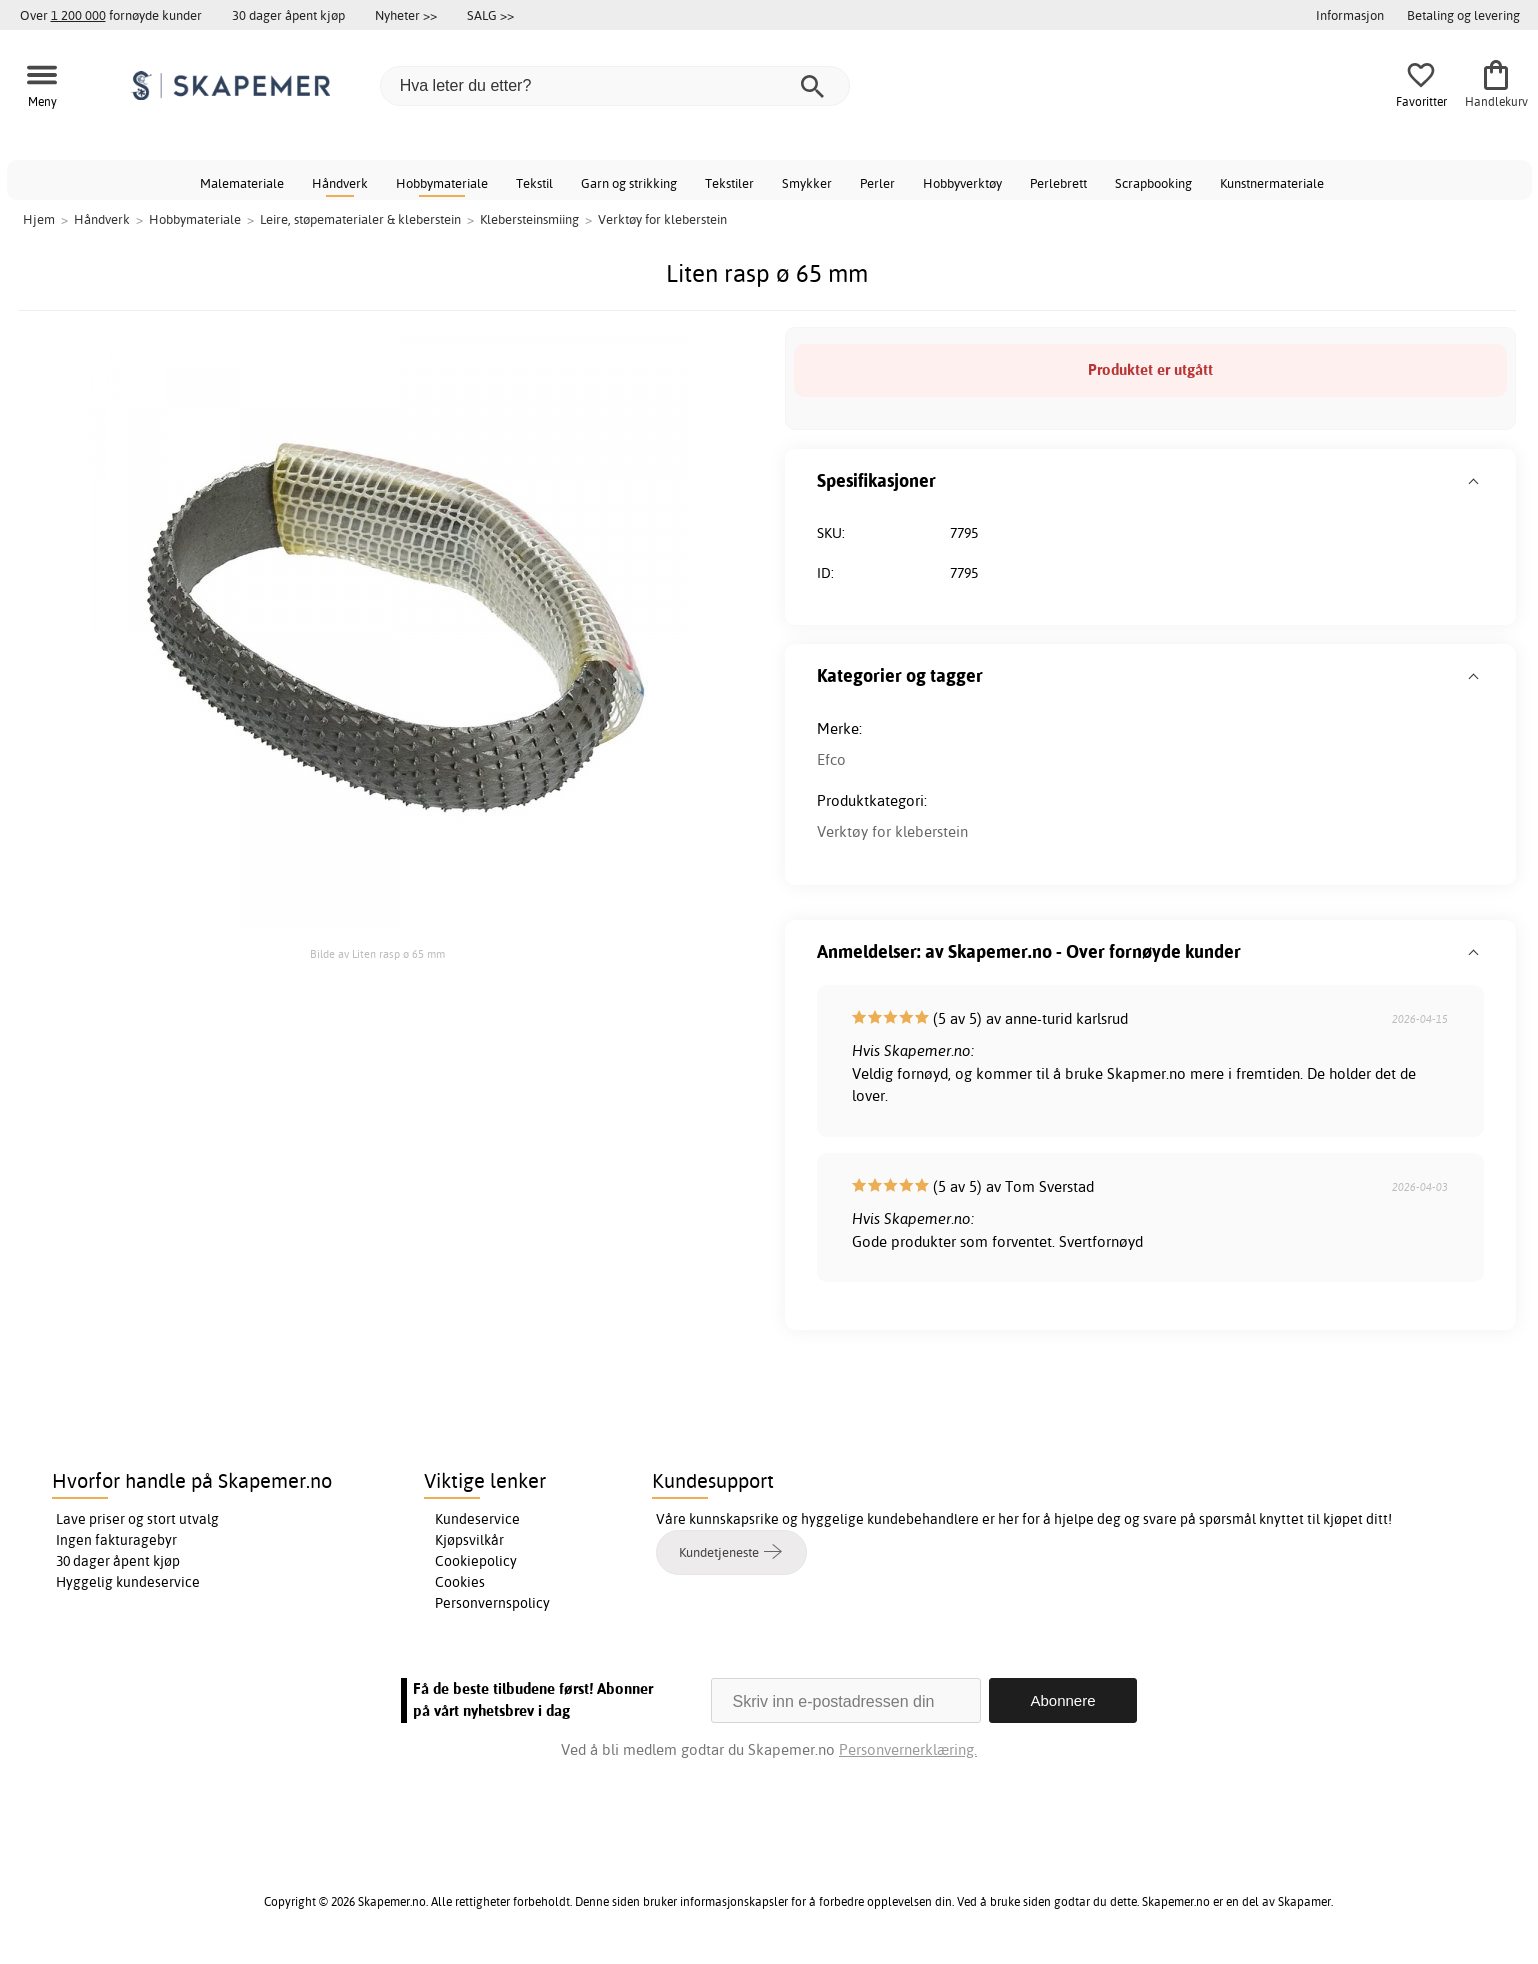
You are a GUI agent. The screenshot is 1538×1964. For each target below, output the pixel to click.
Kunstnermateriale (1272, 183)
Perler (877, 183)
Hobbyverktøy (962, 183)
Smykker (807, 183)
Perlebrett (1058, 183)
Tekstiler (729, 183)
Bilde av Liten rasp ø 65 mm (377, 954)
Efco (831, 759)
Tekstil (534, 183)
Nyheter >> (406, 15)
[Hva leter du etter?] (615, 86)
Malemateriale (242, 183)
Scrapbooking (1153, 183)
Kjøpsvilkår (469, 1540)
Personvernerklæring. (908, 1749)
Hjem (39, 219)
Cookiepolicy (476, 1561)
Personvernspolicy (492, 1603)
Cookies (460, 1582)
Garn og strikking (629, 183)
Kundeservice (477, 1519)
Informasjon (1350, 15)
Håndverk (340, 183)
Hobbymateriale (442, 183)
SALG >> (490, 15)
